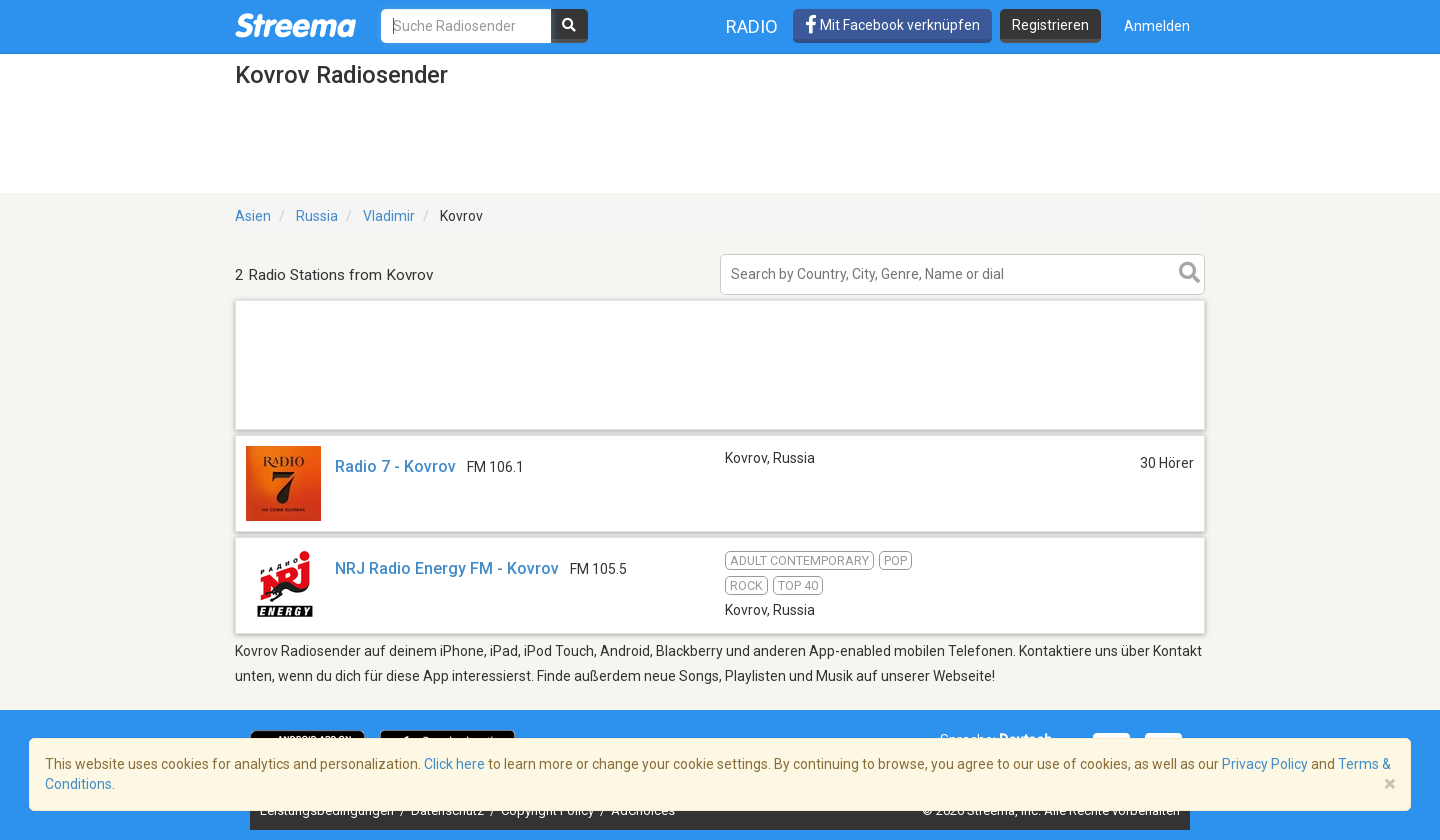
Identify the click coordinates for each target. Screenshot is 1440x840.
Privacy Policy (1265, 764)
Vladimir (389, 216)
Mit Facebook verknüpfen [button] (892, 25)
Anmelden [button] (1157, 26)
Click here (454, 764)
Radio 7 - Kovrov (395, 466)
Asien (253, 216)
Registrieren (1050, 25)
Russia (317, 216)
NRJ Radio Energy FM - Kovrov (447, 568)
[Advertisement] (720, 428)
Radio (752, 26)
